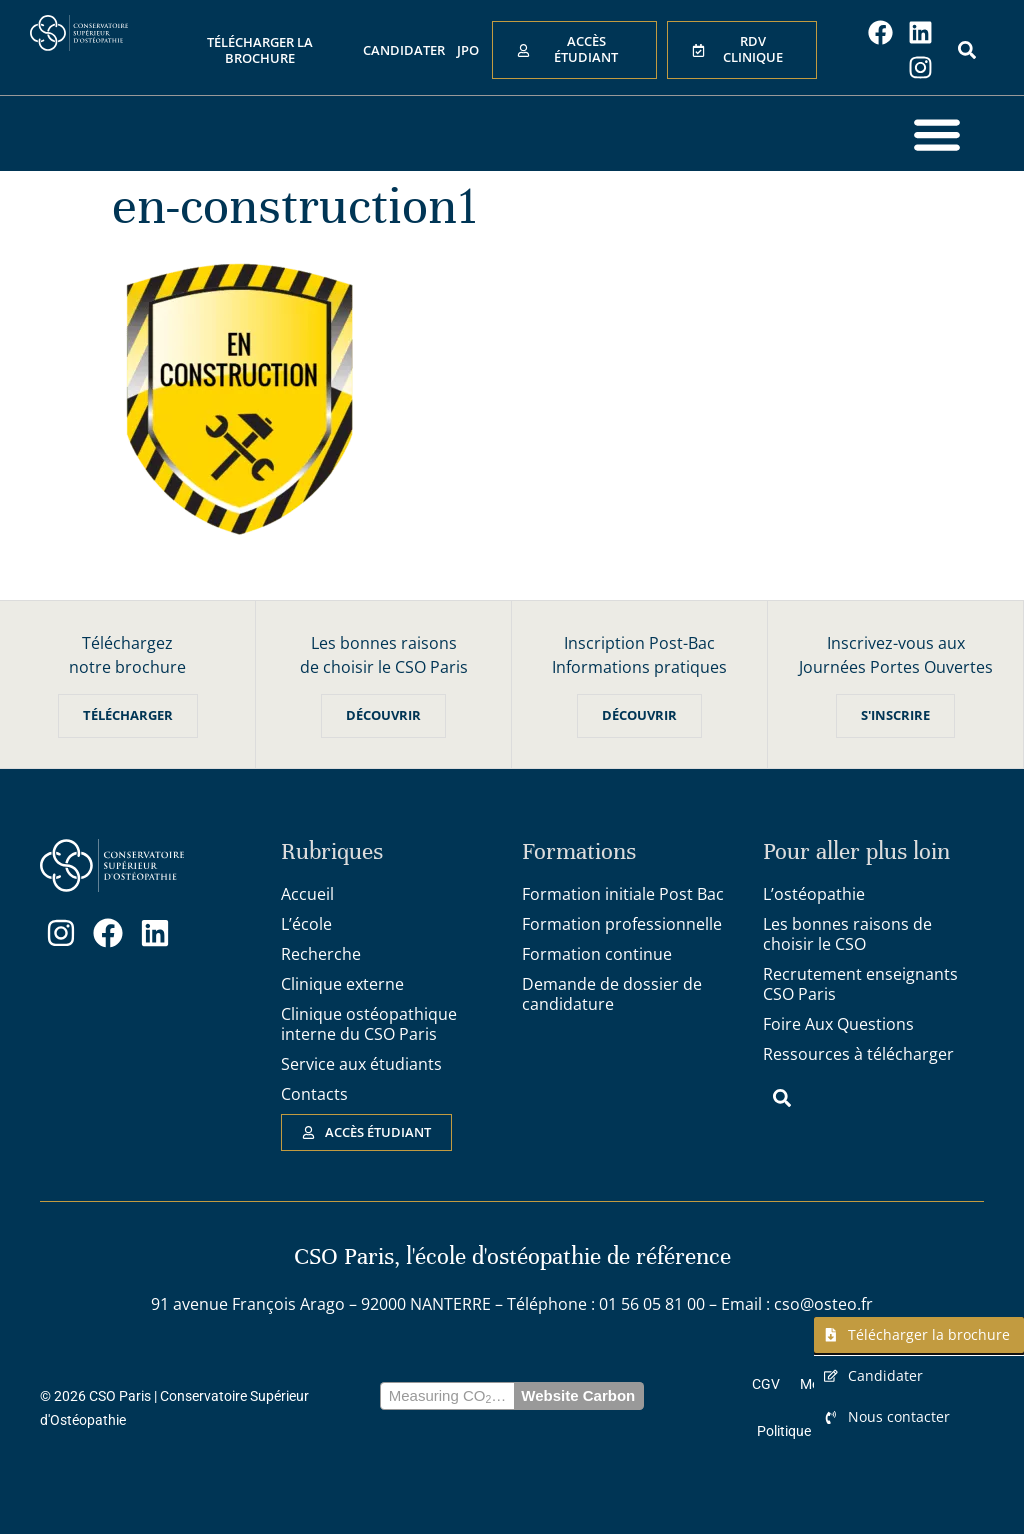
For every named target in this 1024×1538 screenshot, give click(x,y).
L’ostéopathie (814, 894)
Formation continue (597, 954)
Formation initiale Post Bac (623, 894)
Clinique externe (342, 984)
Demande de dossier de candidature (612, 994)
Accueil (307, 894)
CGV (766, 1385)
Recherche (321, 954)
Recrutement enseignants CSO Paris (860, 984)
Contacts (314, 1094)
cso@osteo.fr (823, 1305)
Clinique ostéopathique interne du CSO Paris (369, 1024)
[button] (936, 133)
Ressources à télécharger (858, 1054)
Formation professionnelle (622, 924)
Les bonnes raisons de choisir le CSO (847, 934)
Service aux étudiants (361, 1064)
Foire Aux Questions (838, 1024)
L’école (306, 924)
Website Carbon (578, 1397)
